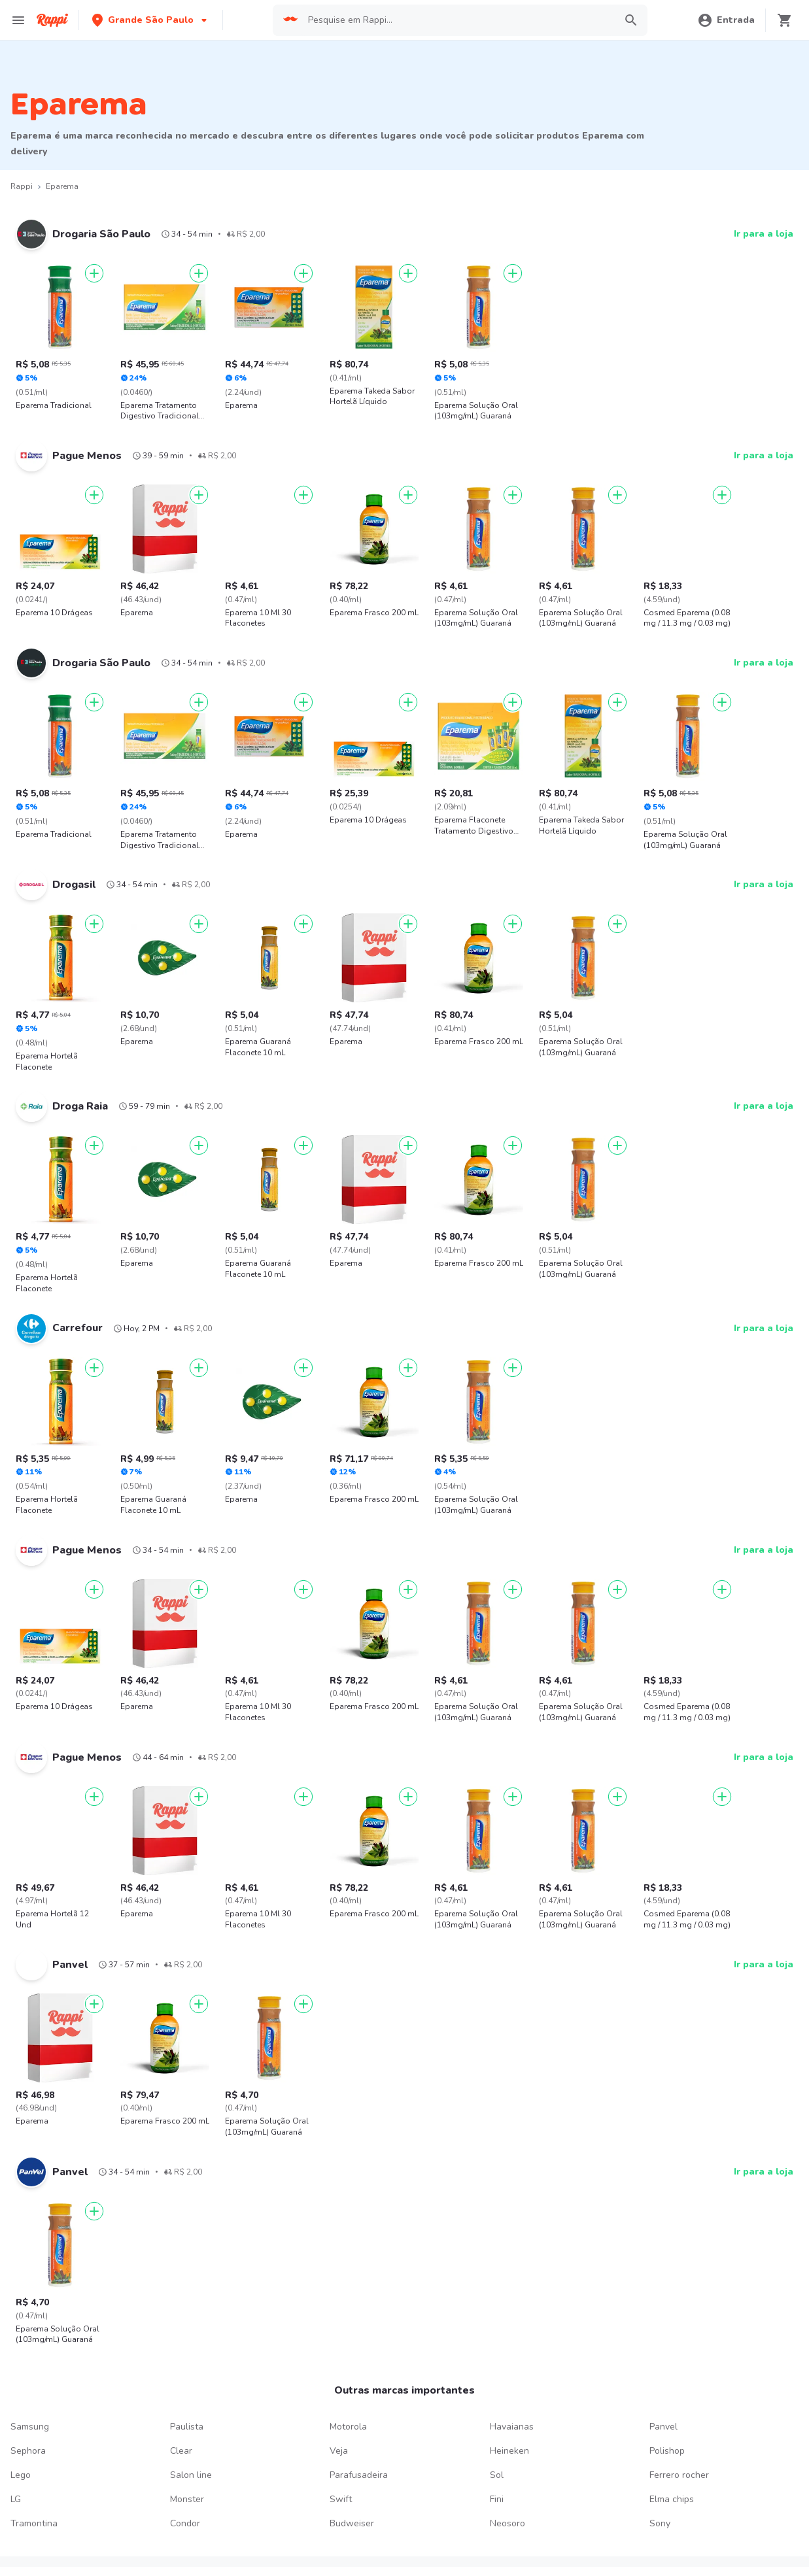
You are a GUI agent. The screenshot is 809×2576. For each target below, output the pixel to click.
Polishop (667, 2451)
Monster (187, 2499)
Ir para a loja (763, 234)
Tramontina (34, 2523)
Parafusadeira (359, 2475)
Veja (339, 2451)
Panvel (663, 2426)
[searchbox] (457, 20)
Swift (341, 2499)
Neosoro (507, 2523)
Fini (497, 2499)
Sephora (28, 2451)
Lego (20, 2475)
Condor (185, 2523)
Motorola (348, 2426)
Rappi (21, 186)
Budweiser (352, 2523)
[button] (151, 20)
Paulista (186, 2426)
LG (15, 2499)
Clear (181, 2451)
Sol (497, 2475)
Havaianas (512, 2426)
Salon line (191, 2475)
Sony (659, 2523)
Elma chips (671, 2499)
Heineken (509, 2451)
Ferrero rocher (679, 2475)
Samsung (29, 2426)
